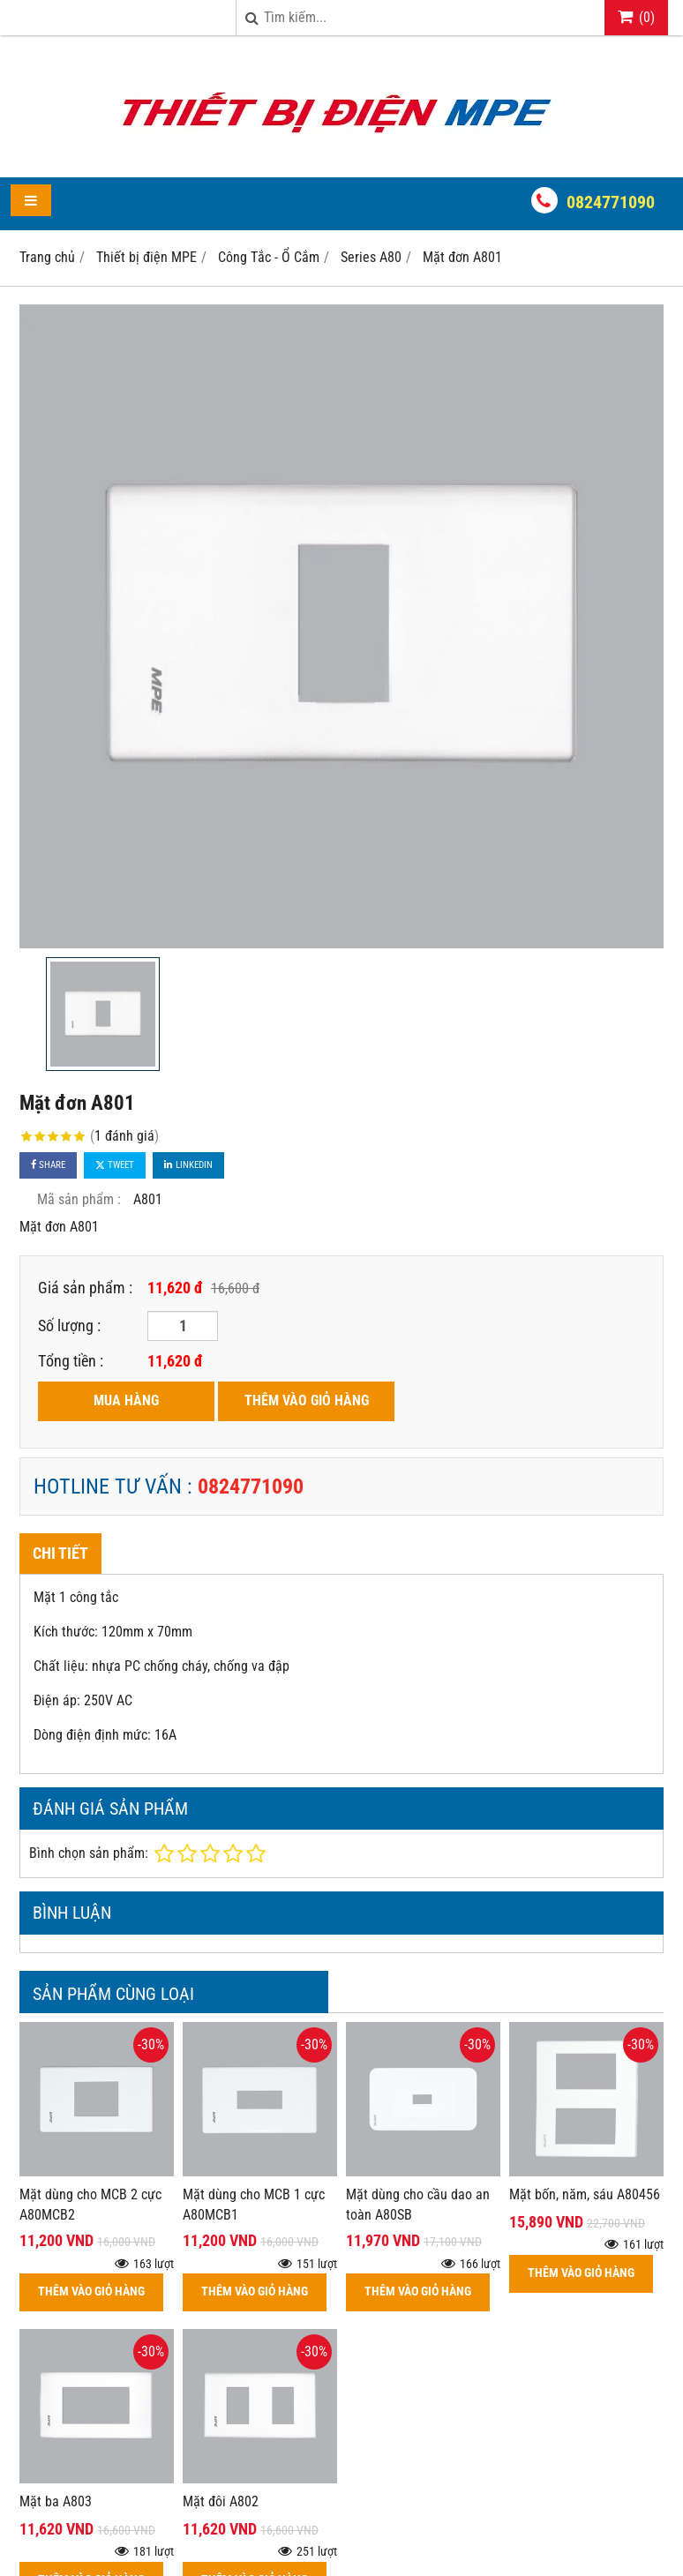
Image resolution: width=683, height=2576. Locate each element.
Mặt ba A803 (55, 2501)
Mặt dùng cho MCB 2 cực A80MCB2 (90, 2204)
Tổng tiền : (70, 1361)
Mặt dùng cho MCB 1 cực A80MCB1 (254, 2204)
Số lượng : (69, 1325)
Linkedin (188, 1165)
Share (48, 1165)
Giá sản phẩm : (85, 1287)
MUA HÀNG (126, 1400)
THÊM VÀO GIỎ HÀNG (306, 1400)
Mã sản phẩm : (79, 1199)
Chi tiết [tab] (60, 1553)
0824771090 (611, 202)
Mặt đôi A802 (221, 2501)
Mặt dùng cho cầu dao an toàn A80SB (418, 2204)
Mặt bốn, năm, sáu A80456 (584, 2194)
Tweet (114, 1165)
